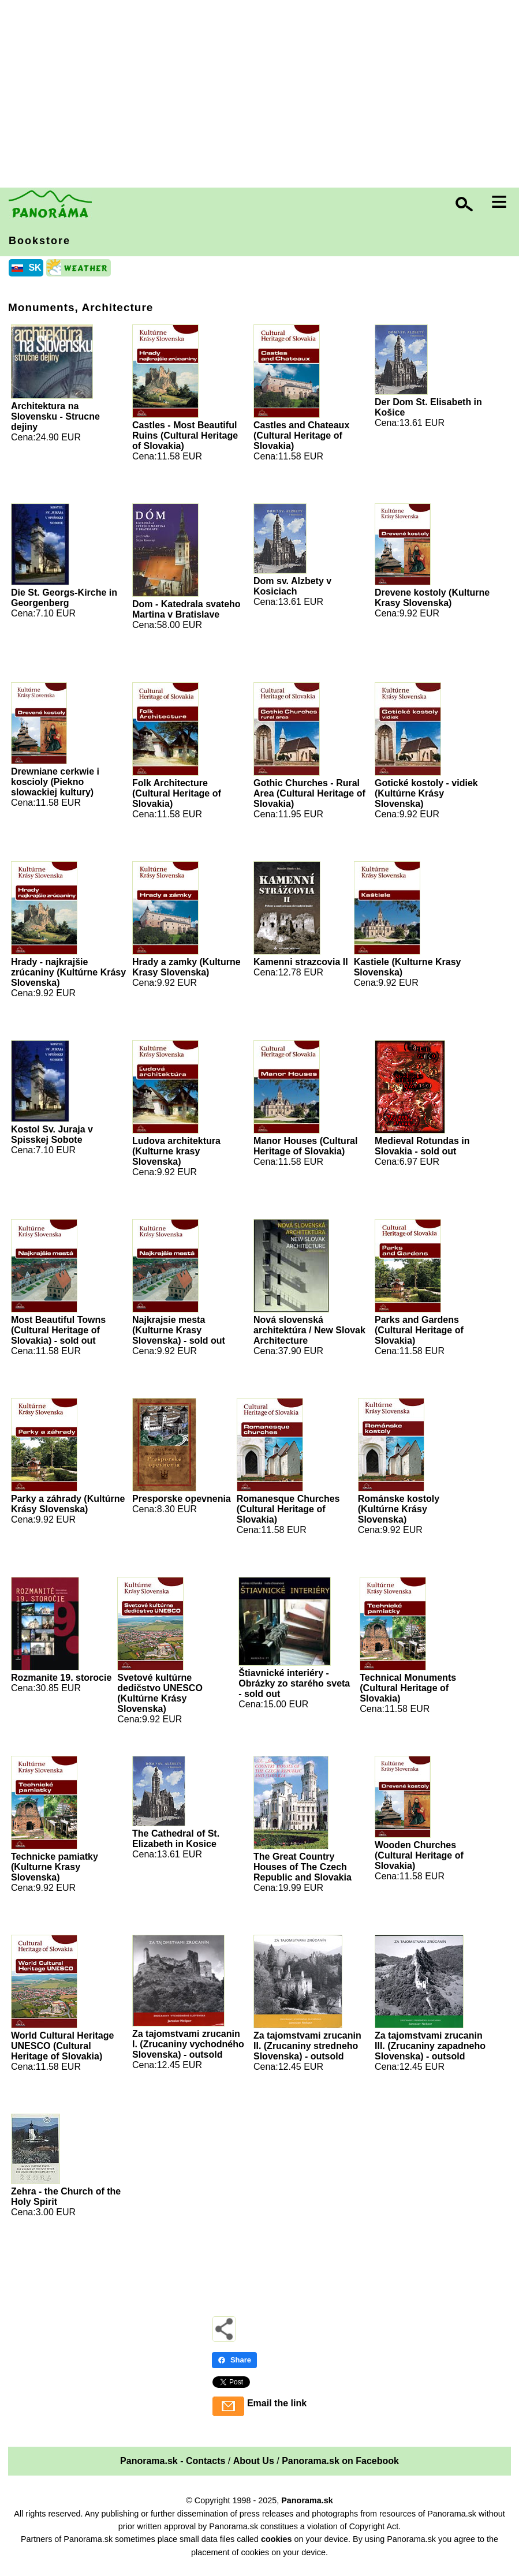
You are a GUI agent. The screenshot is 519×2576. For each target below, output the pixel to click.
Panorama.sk (307, 2500)
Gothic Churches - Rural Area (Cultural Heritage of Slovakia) (309, 793)
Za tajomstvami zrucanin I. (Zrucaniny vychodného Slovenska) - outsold (188, 2044)
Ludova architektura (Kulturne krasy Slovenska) (176, 1151)
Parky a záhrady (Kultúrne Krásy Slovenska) (68, 1504)
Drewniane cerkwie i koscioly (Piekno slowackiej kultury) (55, 782)
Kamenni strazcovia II (300, 962)
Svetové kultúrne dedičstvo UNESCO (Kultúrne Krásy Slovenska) (160, 1693)
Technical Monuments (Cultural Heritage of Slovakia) (408, 1688)
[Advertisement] (262, 95)
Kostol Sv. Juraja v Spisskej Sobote (52, 1134)
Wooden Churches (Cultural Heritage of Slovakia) (419, 1855)
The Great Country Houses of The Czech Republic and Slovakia (302, 1867)
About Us (253, 2461)
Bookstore (39, 240)
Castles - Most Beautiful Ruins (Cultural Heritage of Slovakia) (185, 435)
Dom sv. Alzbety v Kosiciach (292, 586)
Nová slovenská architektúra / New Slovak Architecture (309, 1330)
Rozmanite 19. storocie (61, 1678)
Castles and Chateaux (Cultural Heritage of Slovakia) (301, 435)
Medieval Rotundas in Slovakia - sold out (422, 1146)
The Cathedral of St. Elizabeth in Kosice (175, 1839)
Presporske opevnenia (181, 1499)
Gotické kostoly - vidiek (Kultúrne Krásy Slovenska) (426, 793)
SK (34, 267)
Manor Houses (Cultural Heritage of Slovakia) (305, 1146)
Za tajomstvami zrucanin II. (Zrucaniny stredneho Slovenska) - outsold (307, 2046)
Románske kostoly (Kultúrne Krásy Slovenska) (398, 1509)
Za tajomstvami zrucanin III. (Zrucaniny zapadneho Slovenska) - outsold (430, 2046)
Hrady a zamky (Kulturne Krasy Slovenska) (186, 967)
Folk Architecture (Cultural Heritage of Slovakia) (176, 793)
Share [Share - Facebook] (234, 2360)
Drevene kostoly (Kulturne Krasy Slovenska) (432, 598)
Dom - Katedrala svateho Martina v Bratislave (186, 609)
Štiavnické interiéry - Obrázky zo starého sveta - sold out (294, 1683)
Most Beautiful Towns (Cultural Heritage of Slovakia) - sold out (58, 1330)
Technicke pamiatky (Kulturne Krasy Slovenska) (54, 1867)
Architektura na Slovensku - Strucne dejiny (55, 416)
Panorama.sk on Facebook (340, 2461)
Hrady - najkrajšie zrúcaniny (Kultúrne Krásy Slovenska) (68, 972)
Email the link (277, 2403)
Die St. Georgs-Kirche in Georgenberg (64, 598)
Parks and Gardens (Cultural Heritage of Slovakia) (419, 1330)
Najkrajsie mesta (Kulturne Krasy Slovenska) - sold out (178, 1330)
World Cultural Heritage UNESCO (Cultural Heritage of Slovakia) (62, 2046)
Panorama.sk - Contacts (172, 2461)
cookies (276, 2539)
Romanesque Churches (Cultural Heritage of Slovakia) (288, 1509)
